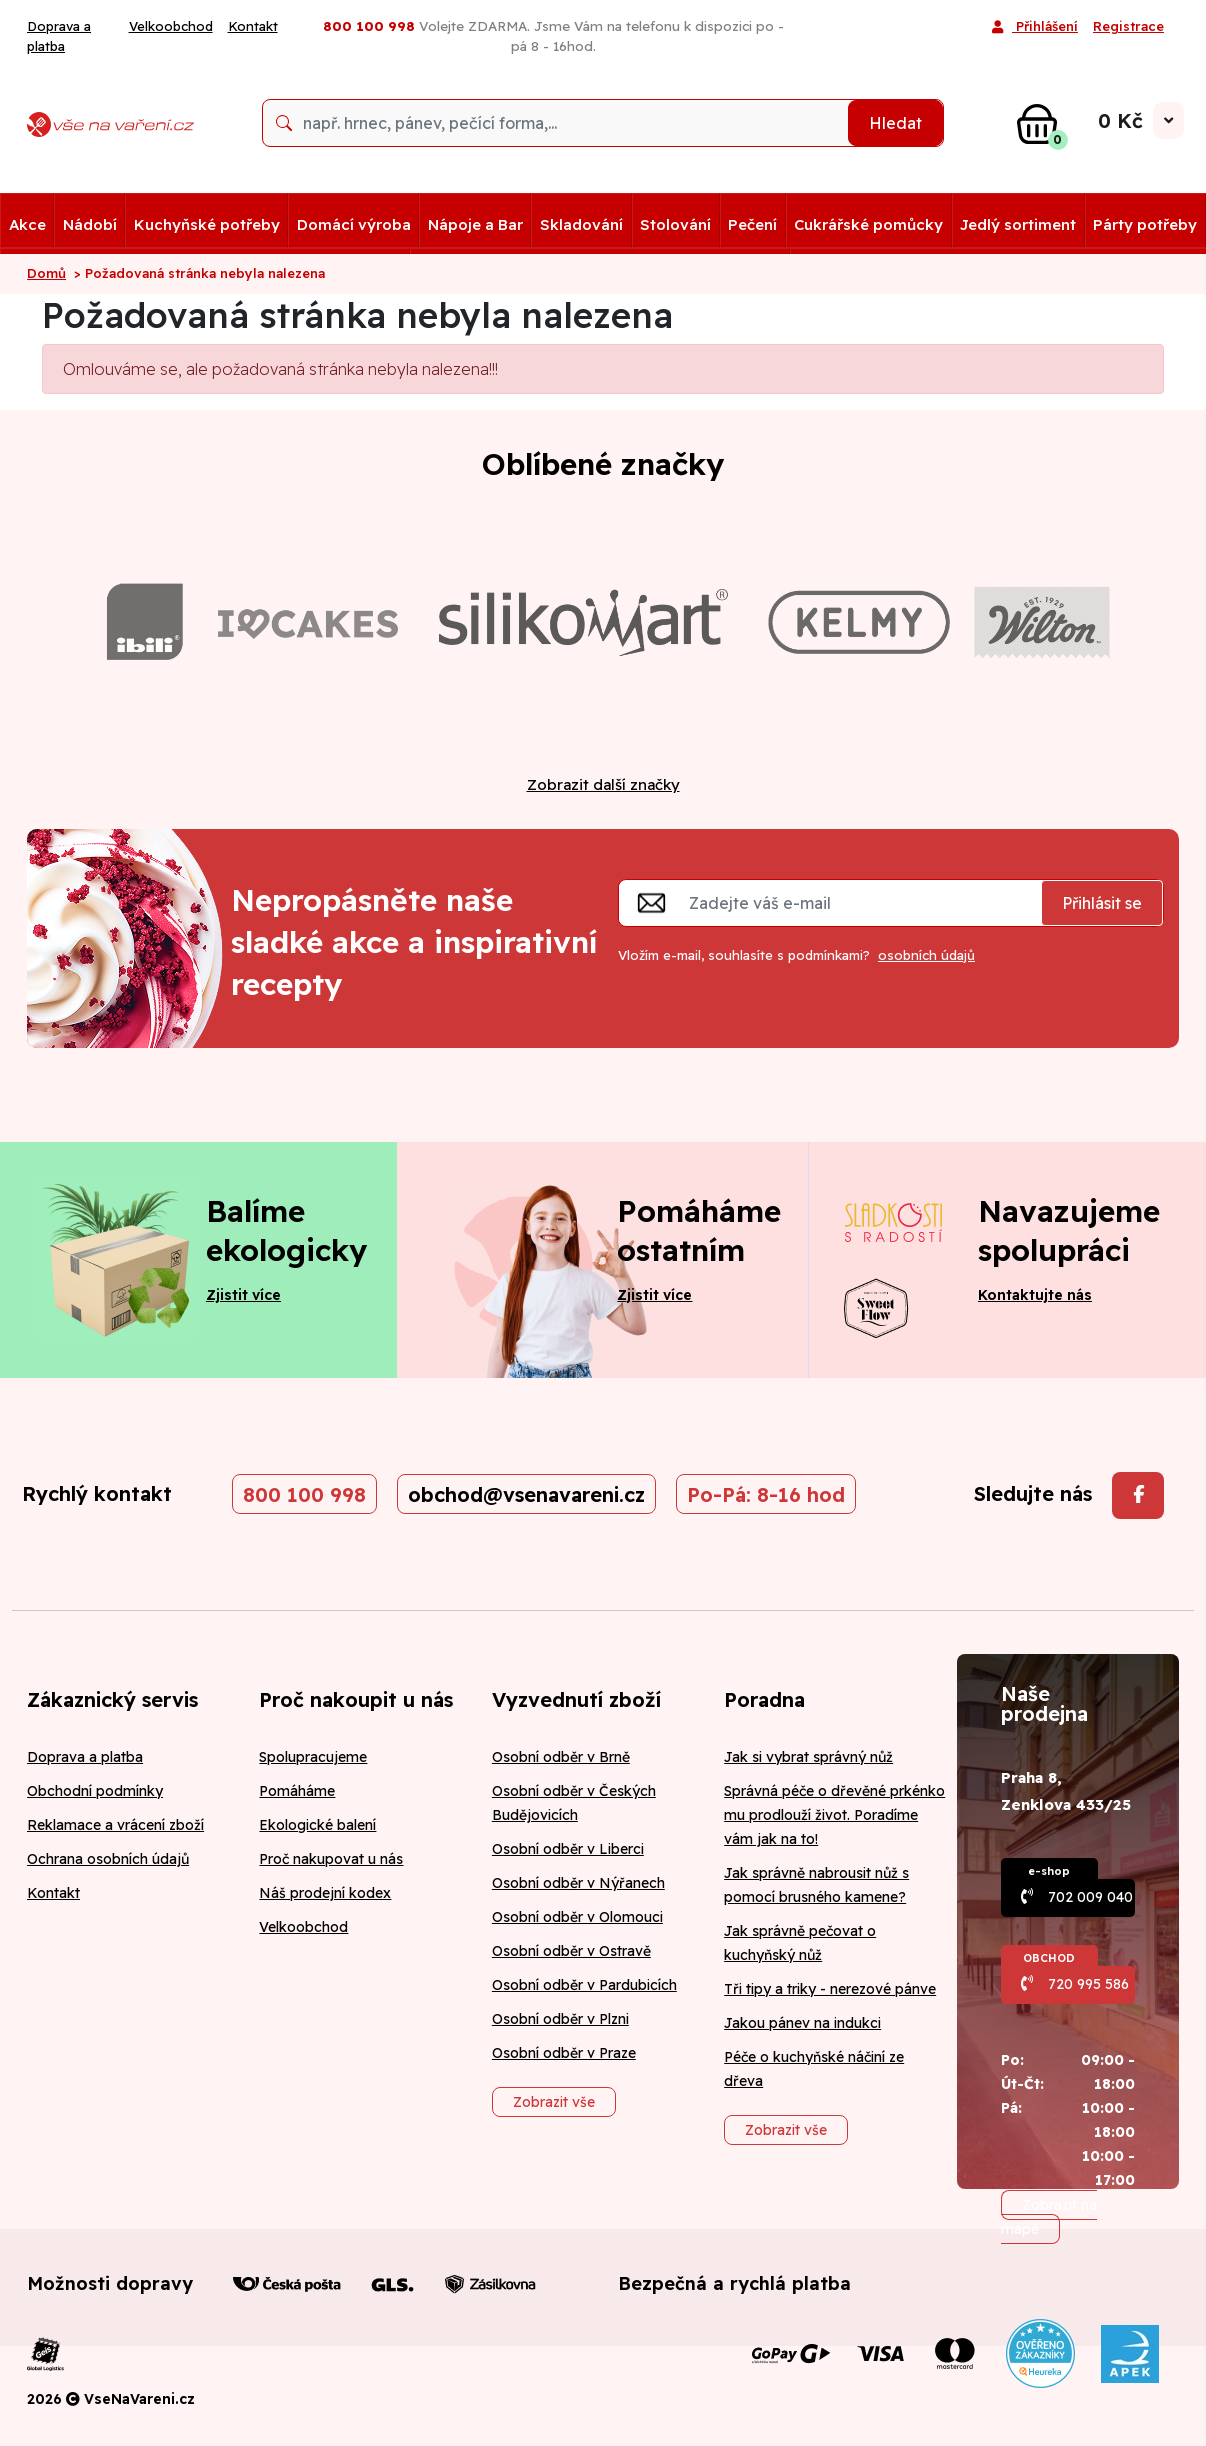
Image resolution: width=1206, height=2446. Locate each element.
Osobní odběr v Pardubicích (584, 1985)
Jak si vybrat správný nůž (808, 1757)
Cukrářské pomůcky (868, 224)
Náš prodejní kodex (325, 1893)
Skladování (581, 224)
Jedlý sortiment (1018, 224)
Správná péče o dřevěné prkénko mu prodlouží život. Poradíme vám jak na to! (834, 1815)
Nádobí (90, 224)
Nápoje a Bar (475, 224)
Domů (46, 273)
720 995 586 (1088, 1984)
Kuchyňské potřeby (207, 224)
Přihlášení (1035, 28)
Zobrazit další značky (603, 784)
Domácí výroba (354, 224)
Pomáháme (297, 1791)
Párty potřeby (1145, 224)
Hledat (895, 123)
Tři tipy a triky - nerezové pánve (830, 1989)
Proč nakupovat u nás (331, 1859)
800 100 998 (304, 1494)
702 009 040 (1090, 1897)
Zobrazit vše (554, 2102)
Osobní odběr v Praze (564, 2053)
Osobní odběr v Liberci (568, 1849)
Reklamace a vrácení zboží (115, 1825)
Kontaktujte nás (1035, 1295)
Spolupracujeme (313, 1757)
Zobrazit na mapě (1049, 2217)
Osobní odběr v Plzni (560, 2019)
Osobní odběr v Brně (561, 1757)
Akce (27, 224)
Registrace (1128, 26)
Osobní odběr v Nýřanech (578, 1883)
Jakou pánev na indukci (802, 2023)
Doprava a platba (59, 36)
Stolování (675, 224)
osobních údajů (926, 955)
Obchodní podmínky (95, 1791)
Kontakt (253, 26)
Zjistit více (243, 1295)
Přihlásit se (1102, 903)
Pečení (752, 224)
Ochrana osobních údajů (108, 1859)
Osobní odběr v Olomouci (577, 1917)
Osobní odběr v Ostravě (571, 1951)
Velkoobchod (171, 26)
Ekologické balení (317, 1825)
